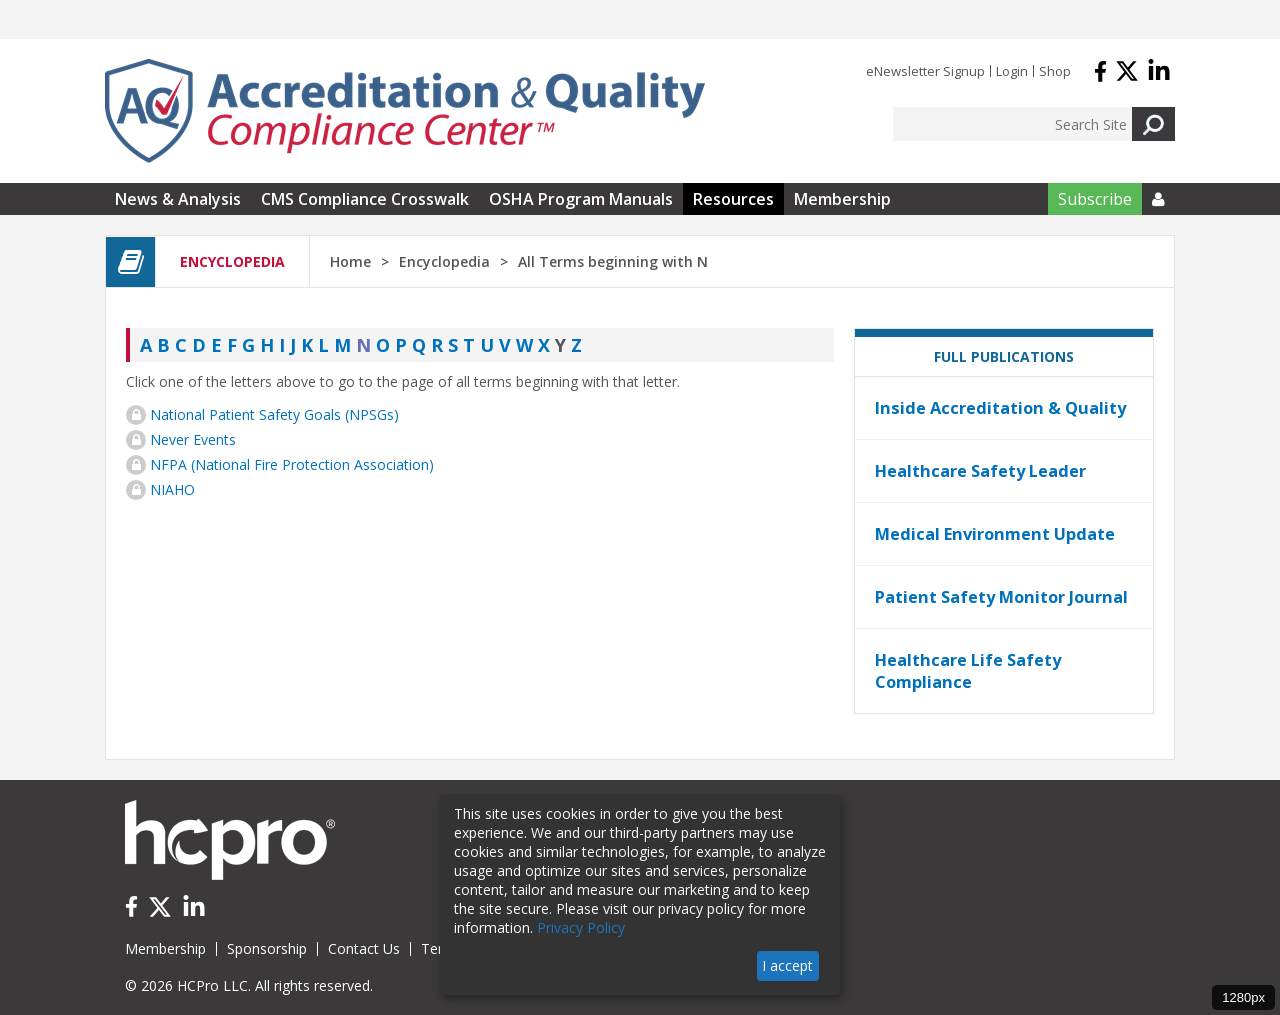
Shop (1055, 71)
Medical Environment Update (995, 534)
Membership (842, 199)
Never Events (193, 439)
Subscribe (1095, 199)
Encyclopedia (444, 261)
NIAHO (172, 489)
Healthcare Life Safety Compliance (968, 671)
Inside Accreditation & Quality (1000, 408)
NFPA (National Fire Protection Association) (292, 464)
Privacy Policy (581, 927)
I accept (787, 965)
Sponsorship (267, 948)
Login (1012, 71)
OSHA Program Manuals (581, 199)
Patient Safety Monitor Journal (1001, 597)
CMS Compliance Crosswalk (365, 199)
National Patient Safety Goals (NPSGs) (274, 414)
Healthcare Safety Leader (980, 471)
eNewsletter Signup (925, 71)
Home (350, 261)
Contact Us (364, 948)
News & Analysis (178, 199)
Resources (733, 199)
